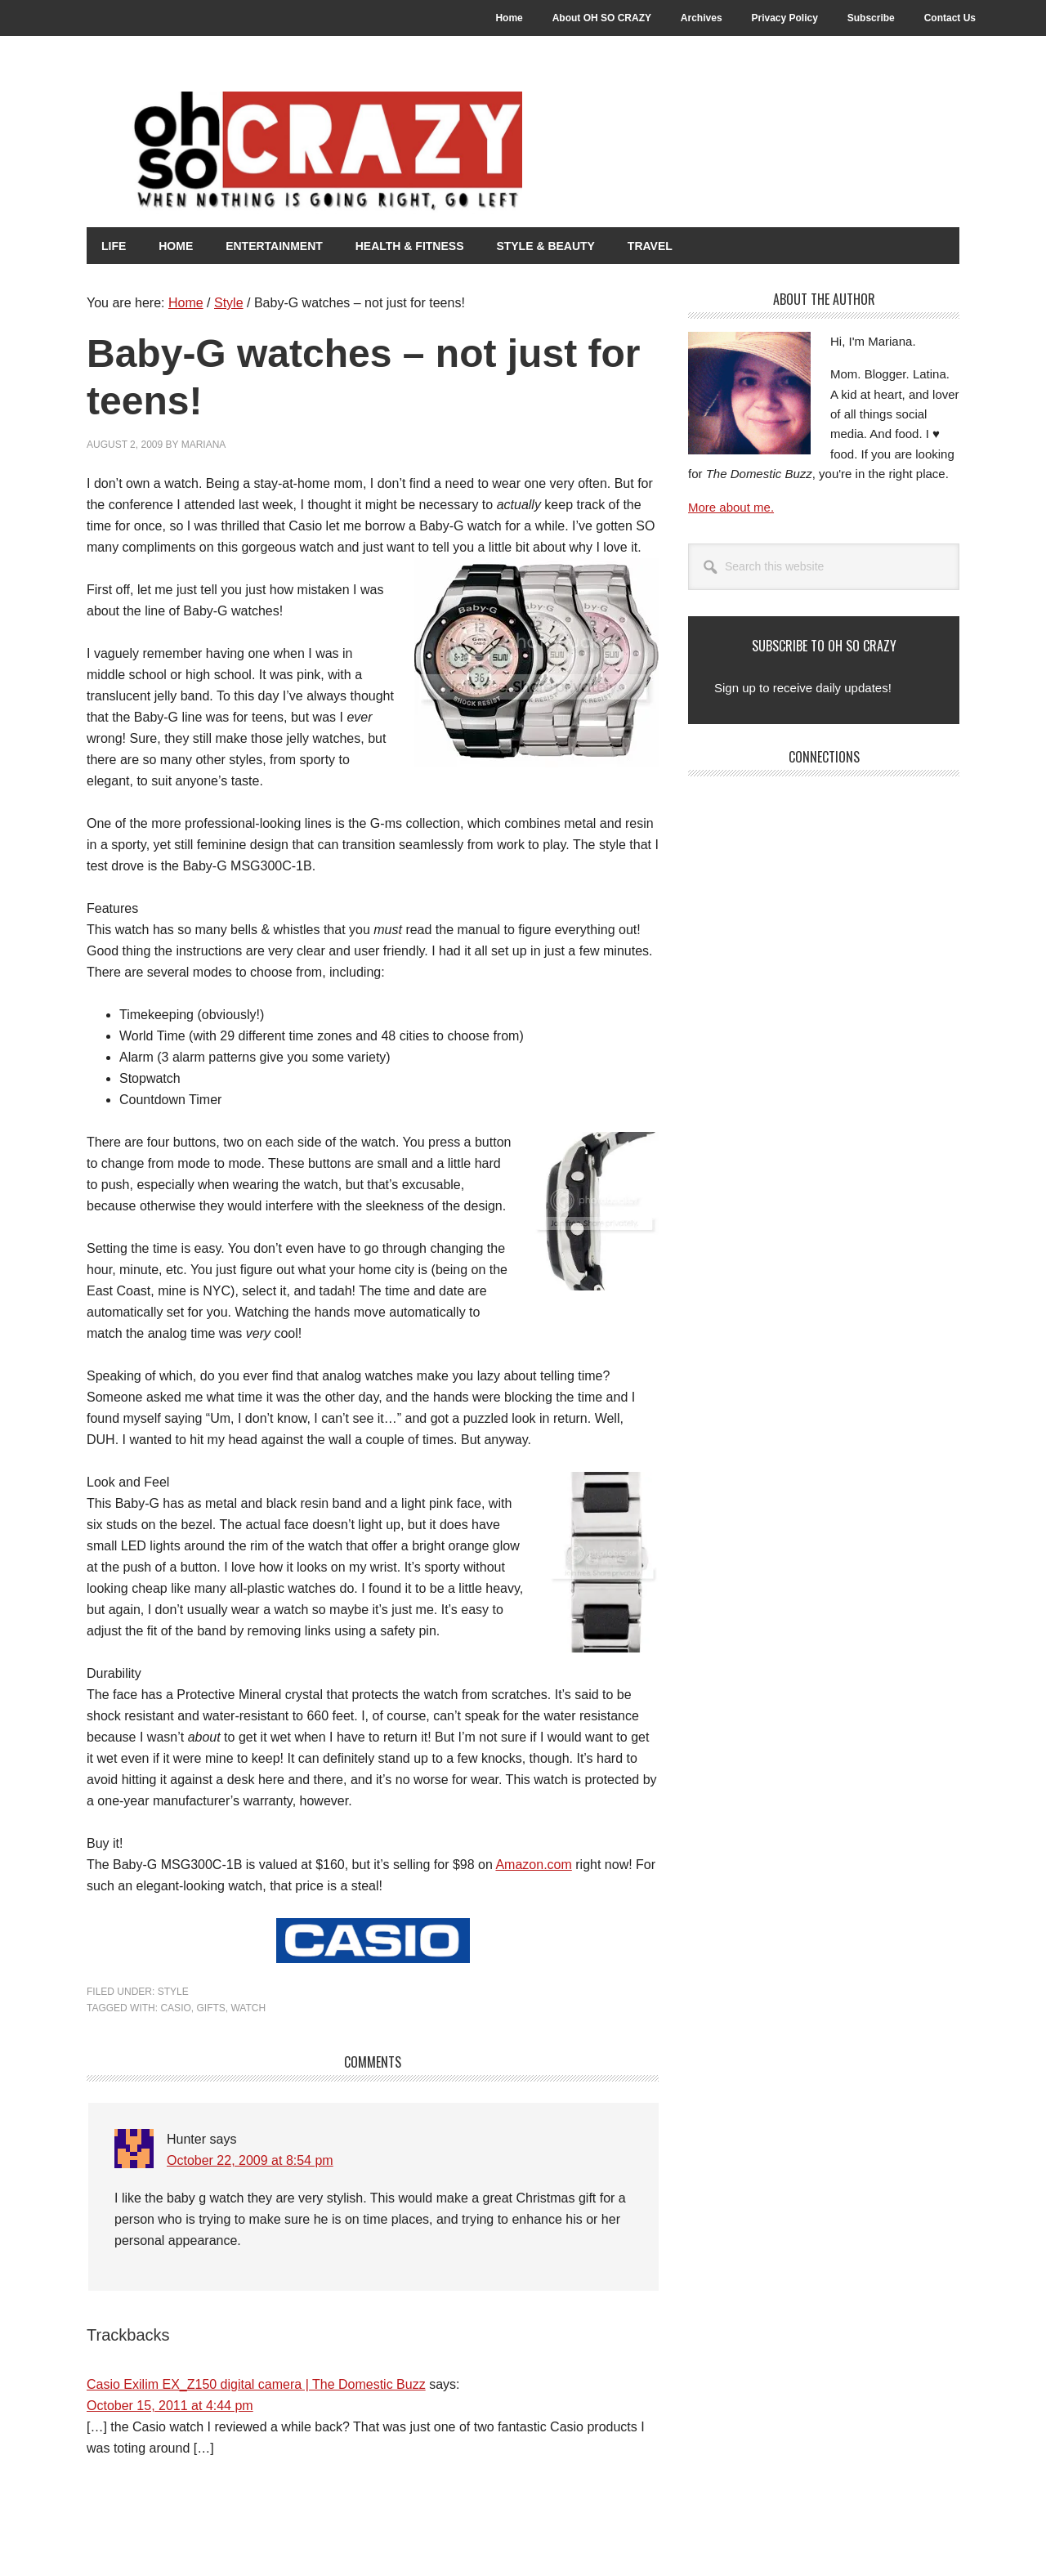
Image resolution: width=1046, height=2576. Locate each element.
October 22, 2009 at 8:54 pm (250, 2160)
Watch (248, 2007)
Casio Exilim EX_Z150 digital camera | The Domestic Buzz (256, 2383)
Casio (175, 2007)
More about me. (731, 506)
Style (173, 1991)
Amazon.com (533, 1864)
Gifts (210, 2007)
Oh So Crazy (373, 153)
